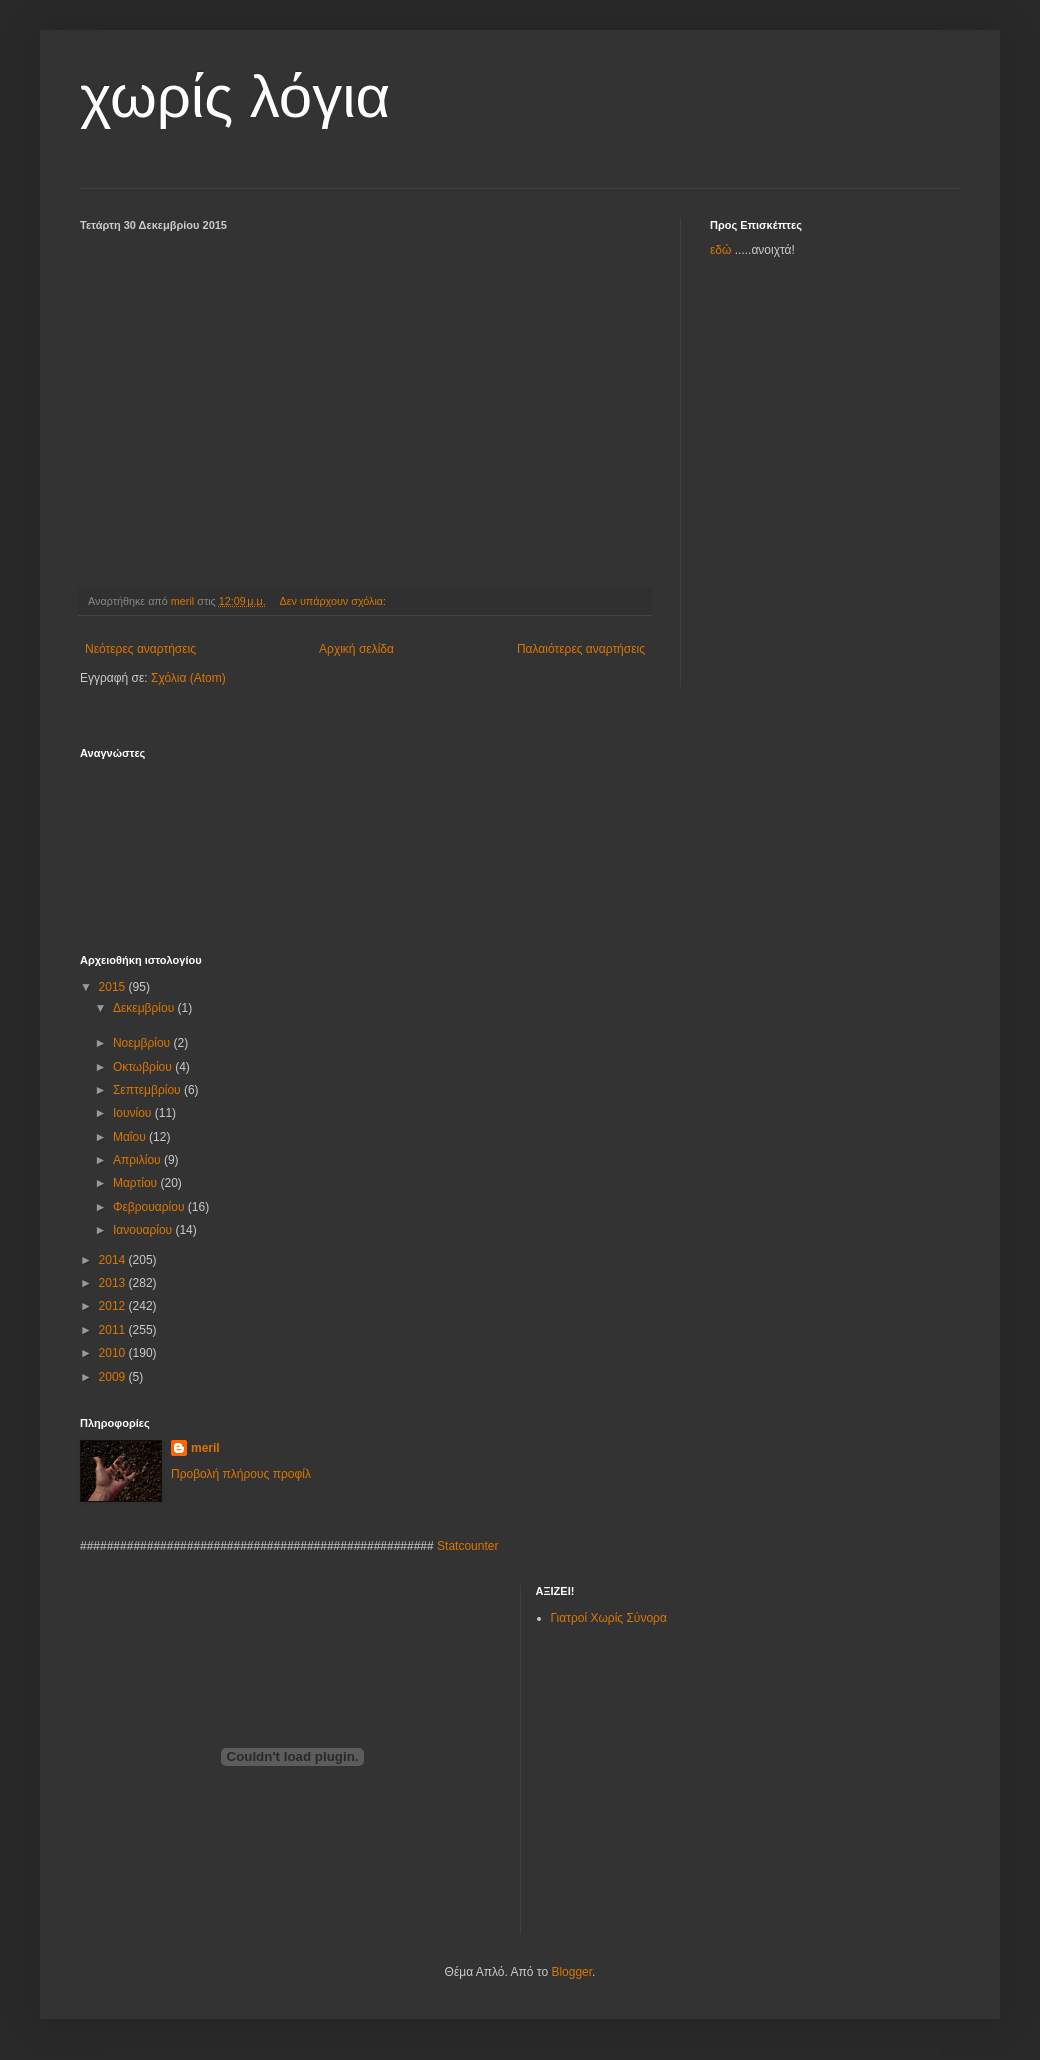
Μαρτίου (137, 1183)
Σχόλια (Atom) (188, 678)
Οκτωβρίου (144, 1067)
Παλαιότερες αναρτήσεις (581, 649)
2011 (114, 1330)
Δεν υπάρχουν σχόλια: (335, 601)
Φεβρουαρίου (150, 1207)
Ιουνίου (134, 1113)
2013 (114, 1283)
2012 (114, 1306)
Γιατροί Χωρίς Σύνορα (609, 1618)
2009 (114, 1377)
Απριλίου (138, 1160)
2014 (114, 1260)
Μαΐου (131, 1137)
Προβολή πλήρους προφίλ (241, 1474)
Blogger (571, 1972)
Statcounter (467, 1546)
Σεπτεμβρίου (148, 1090)
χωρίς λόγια (235, 96)
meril (205, 1448)
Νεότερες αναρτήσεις (140, 649)
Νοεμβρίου (143, 1043)
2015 (114, 987)
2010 (114, 1353)
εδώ (720, 250)
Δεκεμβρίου (145, 1008)
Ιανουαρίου (144, 1230)
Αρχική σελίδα (356, 649)
